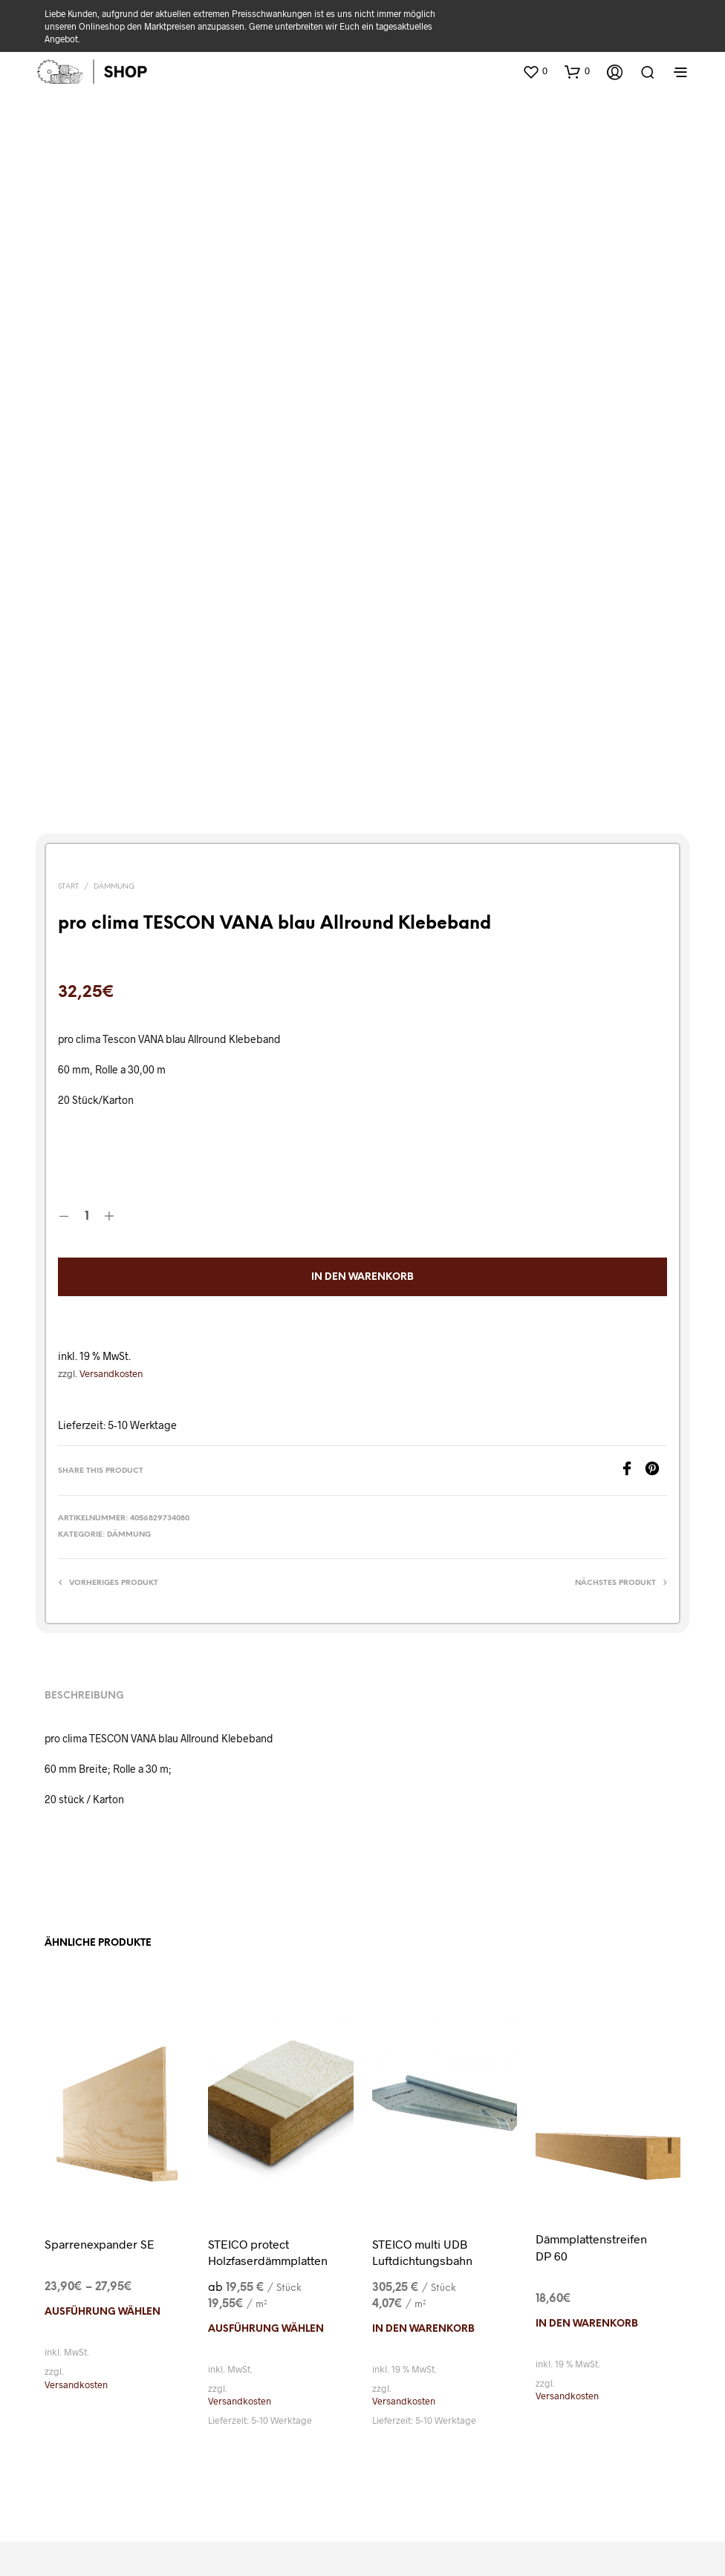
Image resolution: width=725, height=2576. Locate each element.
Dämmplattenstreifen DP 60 (591, 2035)
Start (68, 675)
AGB (284, 2418)
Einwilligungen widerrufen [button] (362, 2463)
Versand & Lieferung (203, 2418)
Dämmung (114, 675)
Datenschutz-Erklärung (372, 2418)
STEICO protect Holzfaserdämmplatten (268, 2039)
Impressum (590, 2418)
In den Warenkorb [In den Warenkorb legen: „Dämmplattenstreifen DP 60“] (587, 2112)
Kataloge (110, 2418)
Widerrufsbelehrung (149, 2441)
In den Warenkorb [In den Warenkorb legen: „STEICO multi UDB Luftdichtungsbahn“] (423, 2117)
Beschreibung (84, 1483)
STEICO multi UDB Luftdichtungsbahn (422, 2039)
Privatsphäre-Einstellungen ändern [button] (306, 2441)
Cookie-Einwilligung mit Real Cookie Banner (116, 2567)
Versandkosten (111, 1161)
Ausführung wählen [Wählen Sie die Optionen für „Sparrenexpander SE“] (102, 2100)
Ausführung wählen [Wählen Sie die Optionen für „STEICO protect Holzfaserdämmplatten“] (266, 2117)
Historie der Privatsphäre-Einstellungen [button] (510, 2441)
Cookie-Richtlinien (496, 2418)
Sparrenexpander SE (100, 2031)
